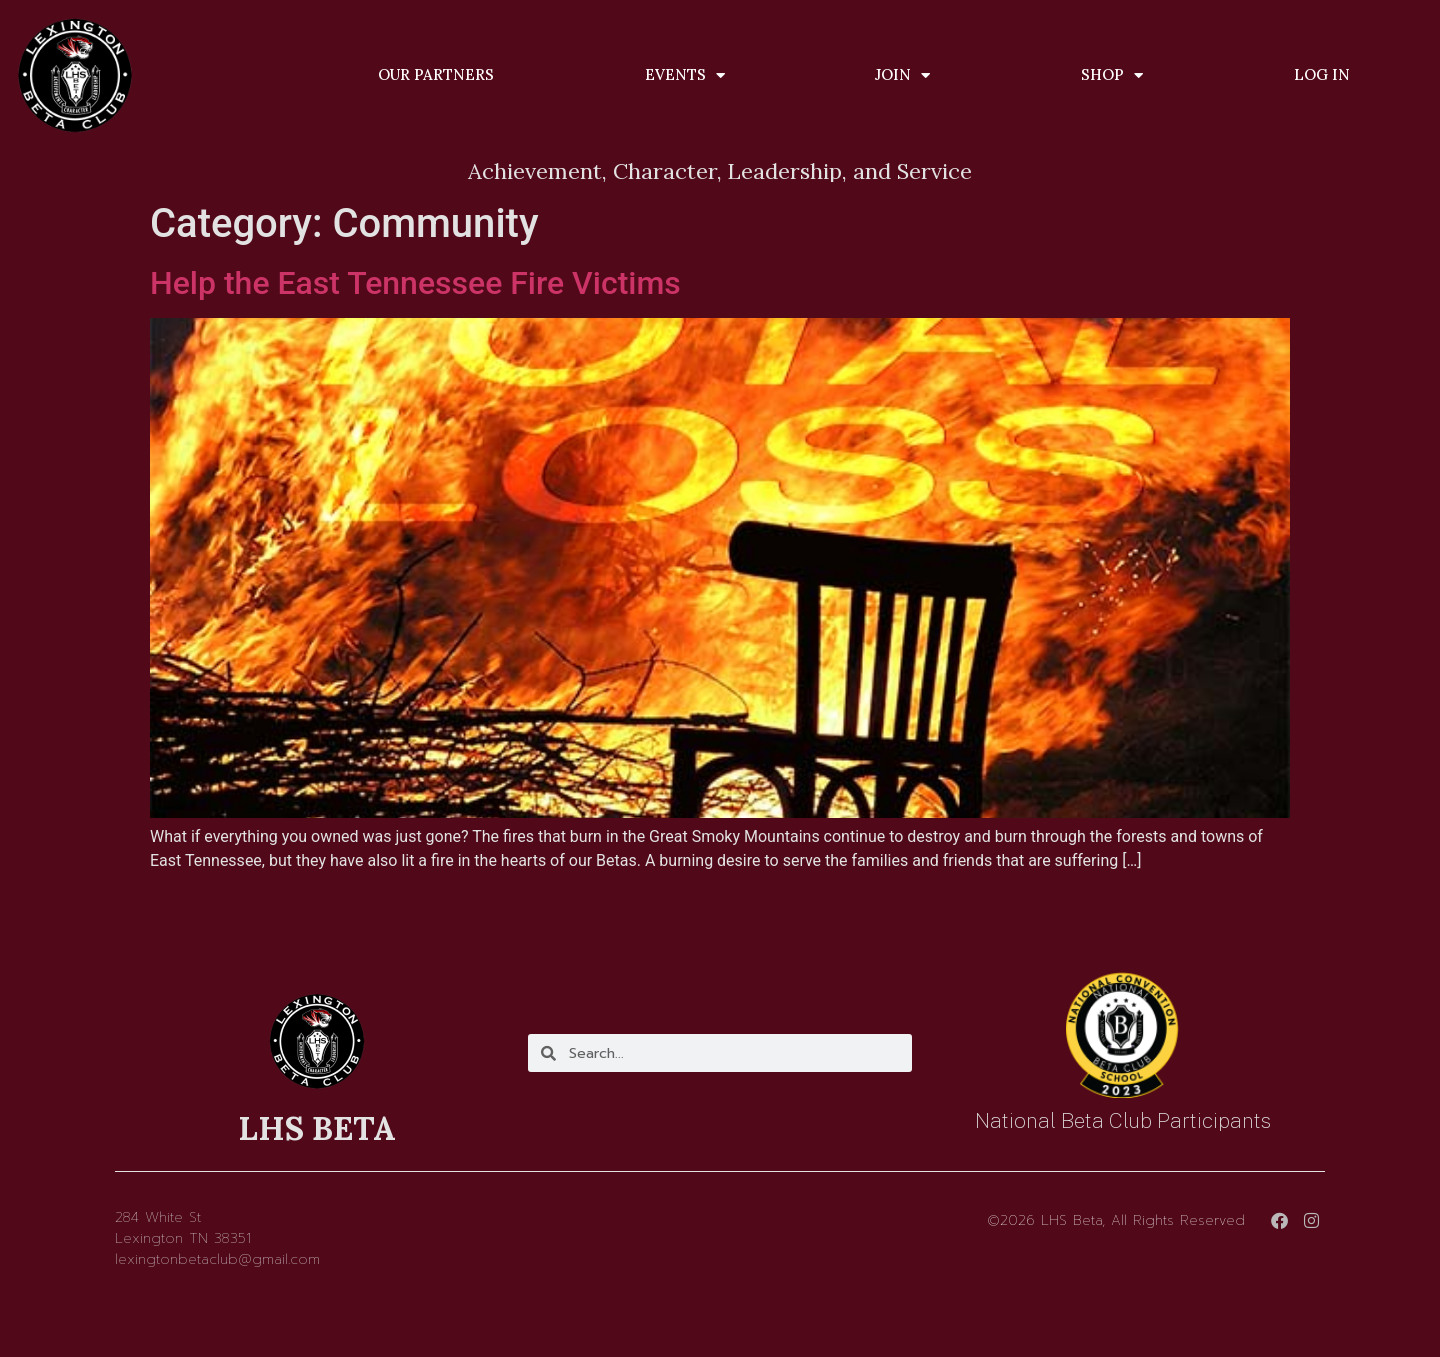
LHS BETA (317, 1128)
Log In (1322, 74)
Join (902, 75)
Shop (1112, 75)
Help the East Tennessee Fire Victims (415, 283)
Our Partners (436, 74)
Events (685, 75)
